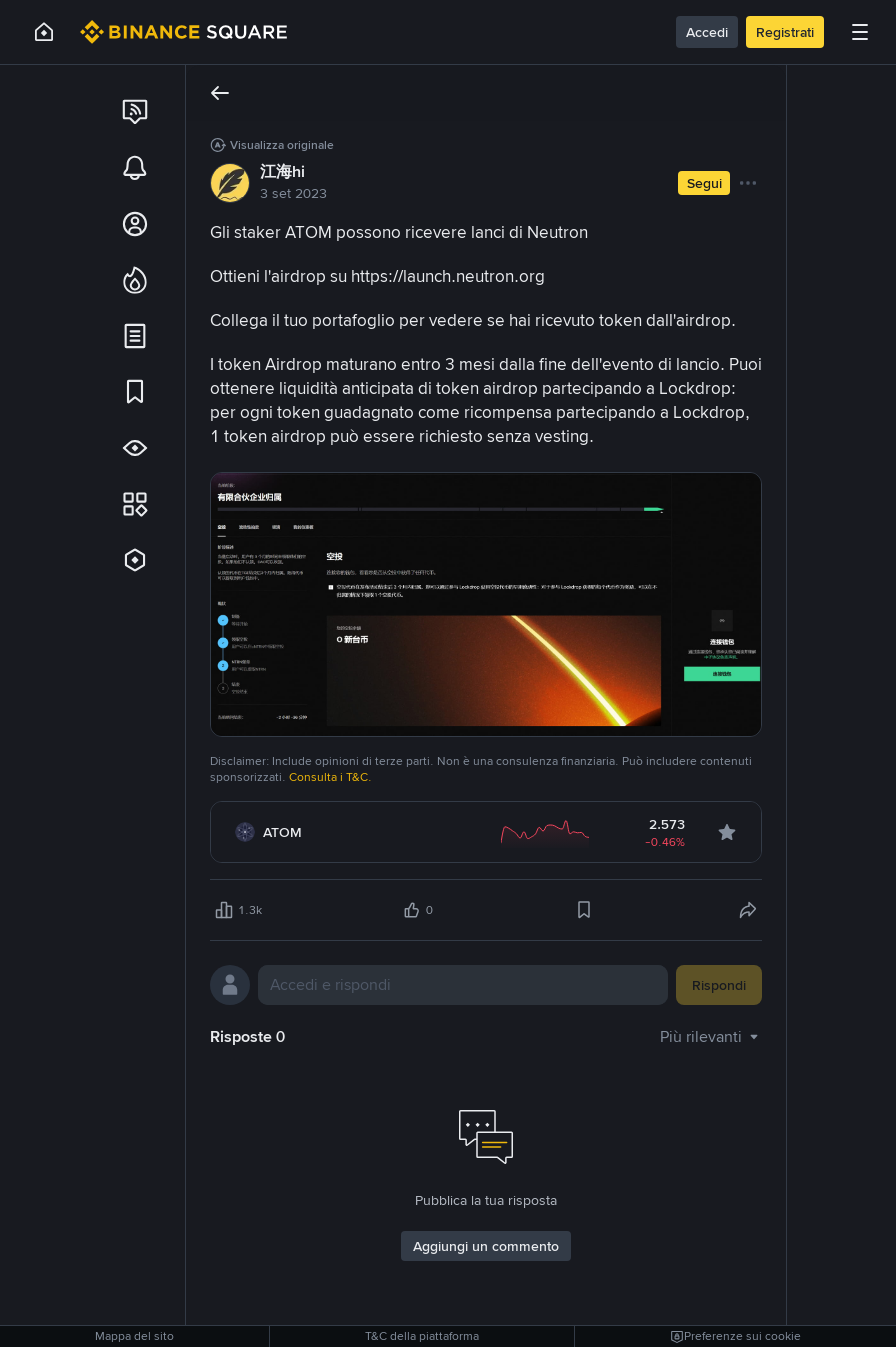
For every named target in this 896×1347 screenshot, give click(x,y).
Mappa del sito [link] (134, 1336)
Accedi (707, 32)
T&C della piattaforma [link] (422, 1336)
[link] (135, 112)
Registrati (785, 32)
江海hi (282, 171)
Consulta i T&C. (330, 777)
